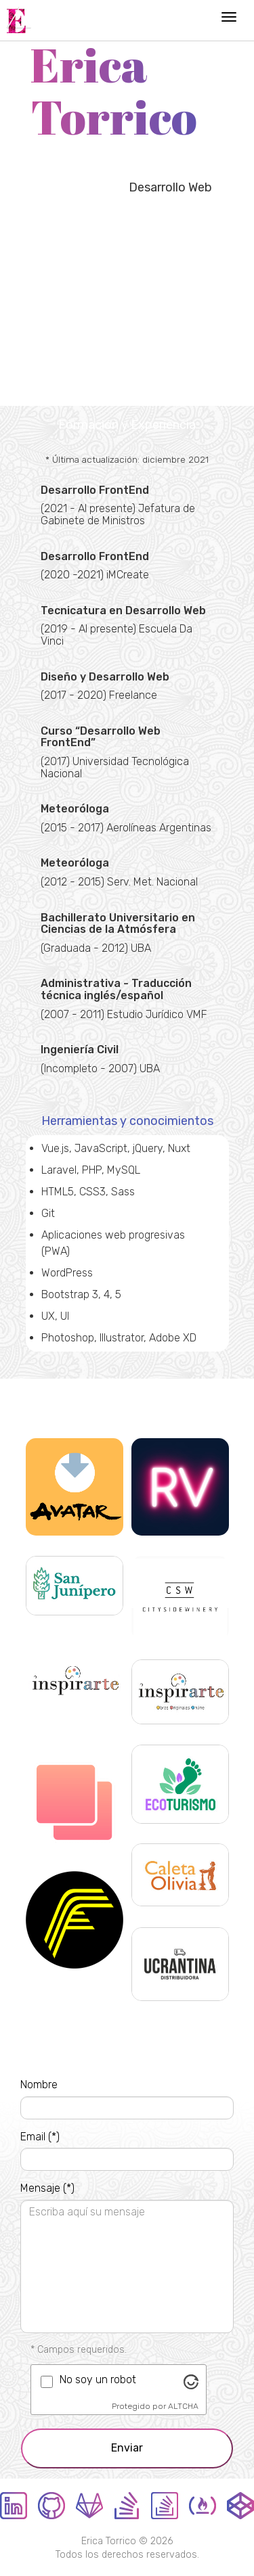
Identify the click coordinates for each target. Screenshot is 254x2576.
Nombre (39, 2084)
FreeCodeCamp (202, 2505)
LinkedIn (13, 2505)
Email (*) (40, 2136)
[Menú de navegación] (229, 16)
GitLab (89, 2505)
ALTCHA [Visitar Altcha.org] (183, 2406)
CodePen (240, 2505)
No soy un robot (98, 2379)
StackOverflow (126, 2505)
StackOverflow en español (164, 2505)
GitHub (51, 2505)
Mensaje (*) (47, 2188)
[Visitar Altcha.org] (191, 2380)
